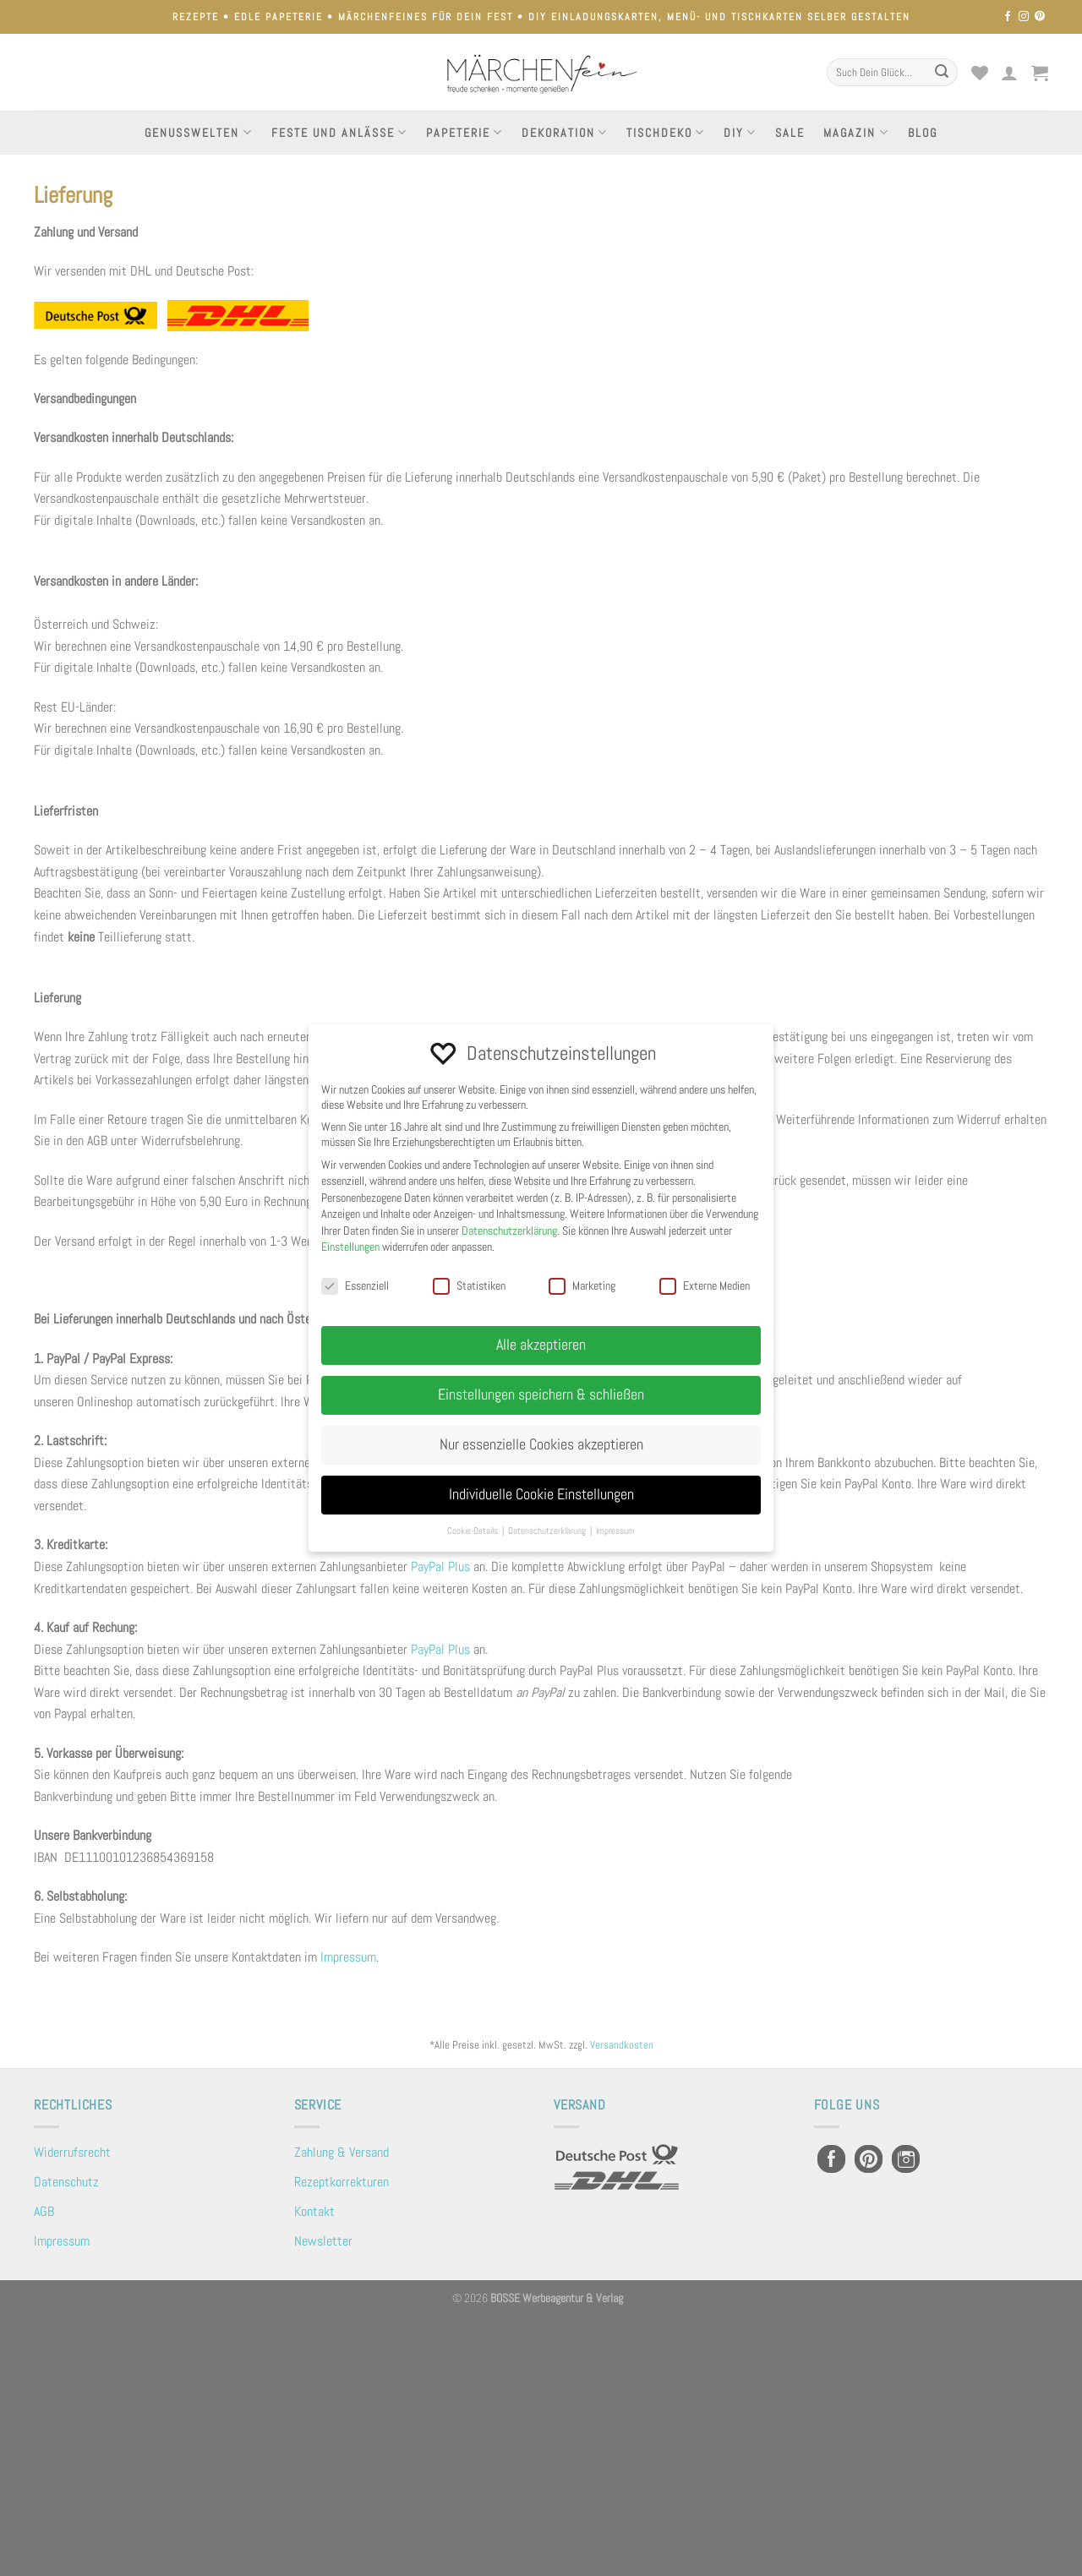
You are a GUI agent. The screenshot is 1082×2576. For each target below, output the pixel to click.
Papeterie (464, 132)
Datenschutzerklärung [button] (548, 1530)
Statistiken (469, 1285)
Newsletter (323, 2241)
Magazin (855, 132)
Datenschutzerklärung (509, 1230)
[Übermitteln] (941, 72)
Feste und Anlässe (339, 132)
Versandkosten (621, 2045)
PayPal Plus (440, 1566)
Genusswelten (198, 132)
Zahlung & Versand (341, 2152)
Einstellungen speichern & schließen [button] (541, 1394)
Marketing (582, 1285)
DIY (740, 132)
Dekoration (565, 132)
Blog (922, 132)
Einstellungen (350, 1246)
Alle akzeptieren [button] (541, 1344)
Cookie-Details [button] (473, 1530)
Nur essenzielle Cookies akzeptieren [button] (541, 1444)
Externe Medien (704, 1285)
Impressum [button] (615, 1530)
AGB (44, 2211)
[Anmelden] (1010, 72)
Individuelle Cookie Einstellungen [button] (541, 1494)
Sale (790, 132)
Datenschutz (66, 2182)
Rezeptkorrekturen (341, 2182)
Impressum (348, 1957)
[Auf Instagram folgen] (1024, 17)
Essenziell (355, 1285)
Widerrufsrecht (72, 2152)
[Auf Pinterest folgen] (1040, 17)
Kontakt (314, 2211)
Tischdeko (665, 132)
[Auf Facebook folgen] (1008, 17)
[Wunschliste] (979, 72)
